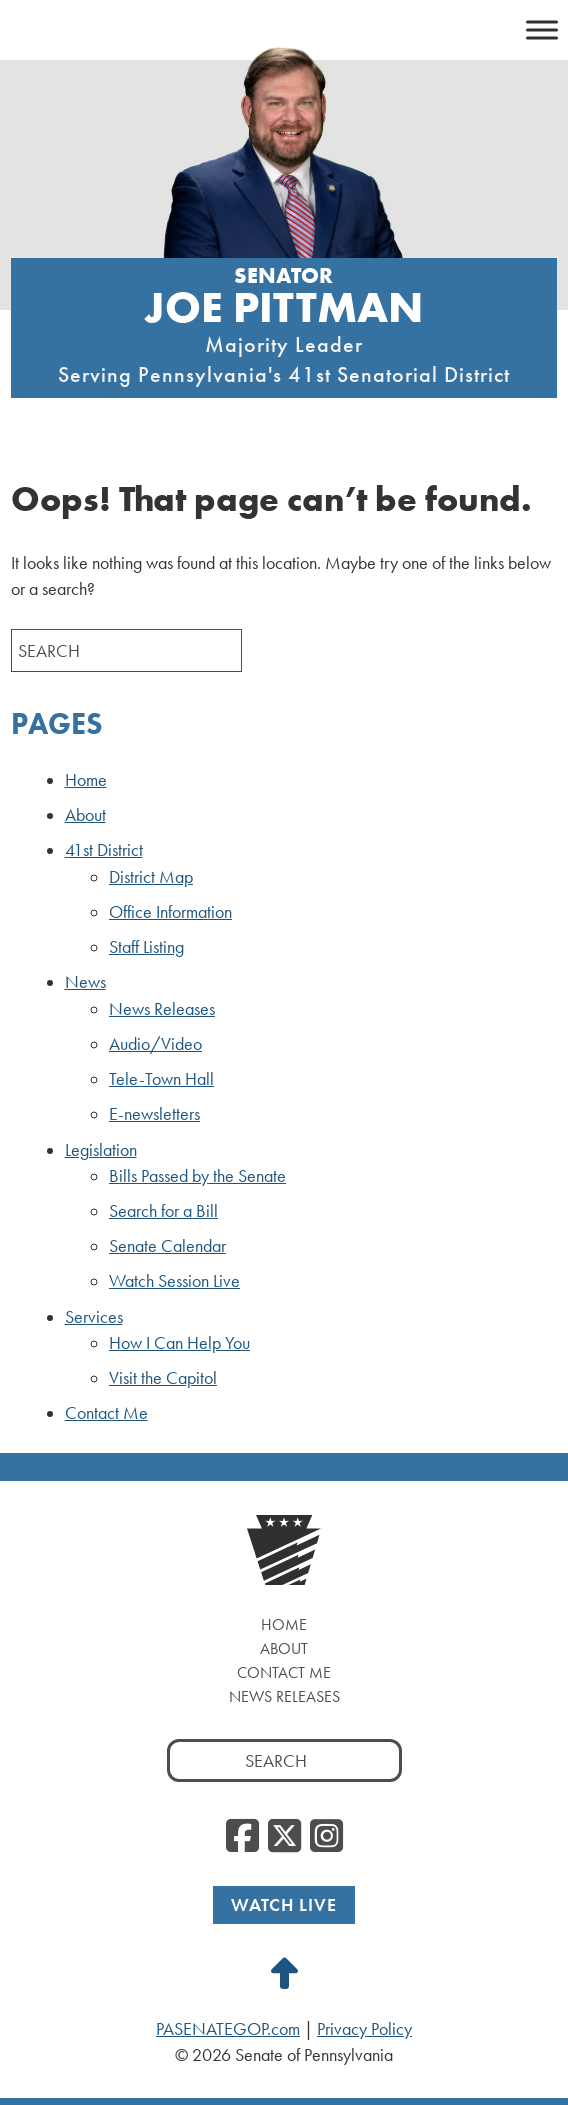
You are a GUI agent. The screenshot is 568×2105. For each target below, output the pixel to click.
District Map (151, 877)
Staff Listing (146, 947)
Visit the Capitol (163, 1378)
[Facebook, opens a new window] (242, 1837)
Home (86, 780)
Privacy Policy (364, 2029)
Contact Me (106, 1413)
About (85, 815)
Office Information (170, 912)
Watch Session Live (174, 1281)
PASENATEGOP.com (228, 2029)
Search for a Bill (163, 1211)
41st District (104, 850)
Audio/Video (155, 1044)
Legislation (101, 1150)
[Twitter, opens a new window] (284, 1837)
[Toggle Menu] (542, 29)
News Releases (162, 1009)
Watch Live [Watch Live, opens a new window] (284, 1904)
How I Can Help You (179, 1343)
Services (94, 1317)
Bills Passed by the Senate (197, 1176)
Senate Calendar (167, 1246)
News (85, 982)
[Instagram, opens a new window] (326, 1837)
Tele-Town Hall (161, 1079)
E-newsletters (154, 1114)
